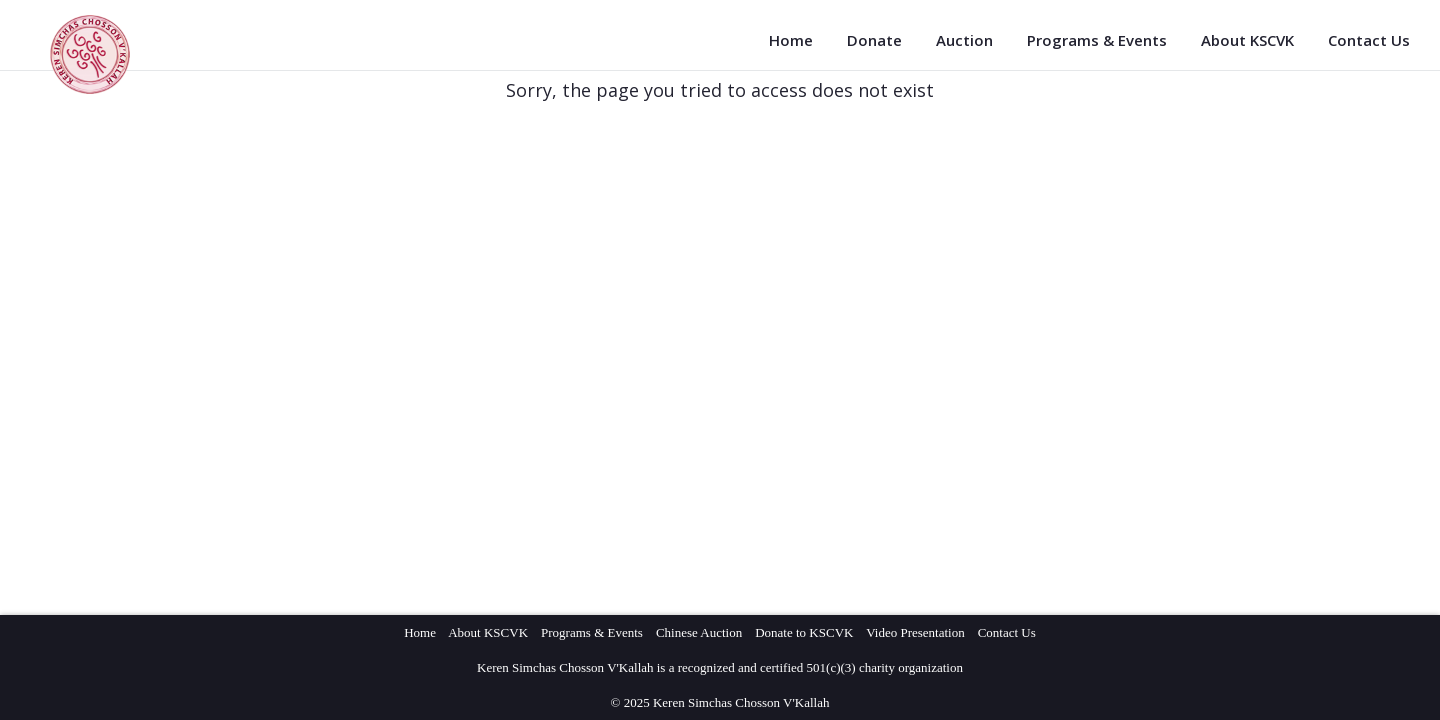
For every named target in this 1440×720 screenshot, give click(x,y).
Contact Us (1369, 40)
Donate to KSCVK (804, 632)
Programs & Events (1097, 40)
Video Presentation (915, 632)
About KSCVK (1247, 40)
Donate (874, 40)
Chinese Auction (699, 632)
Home (791, 40)
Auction (964, 40)
